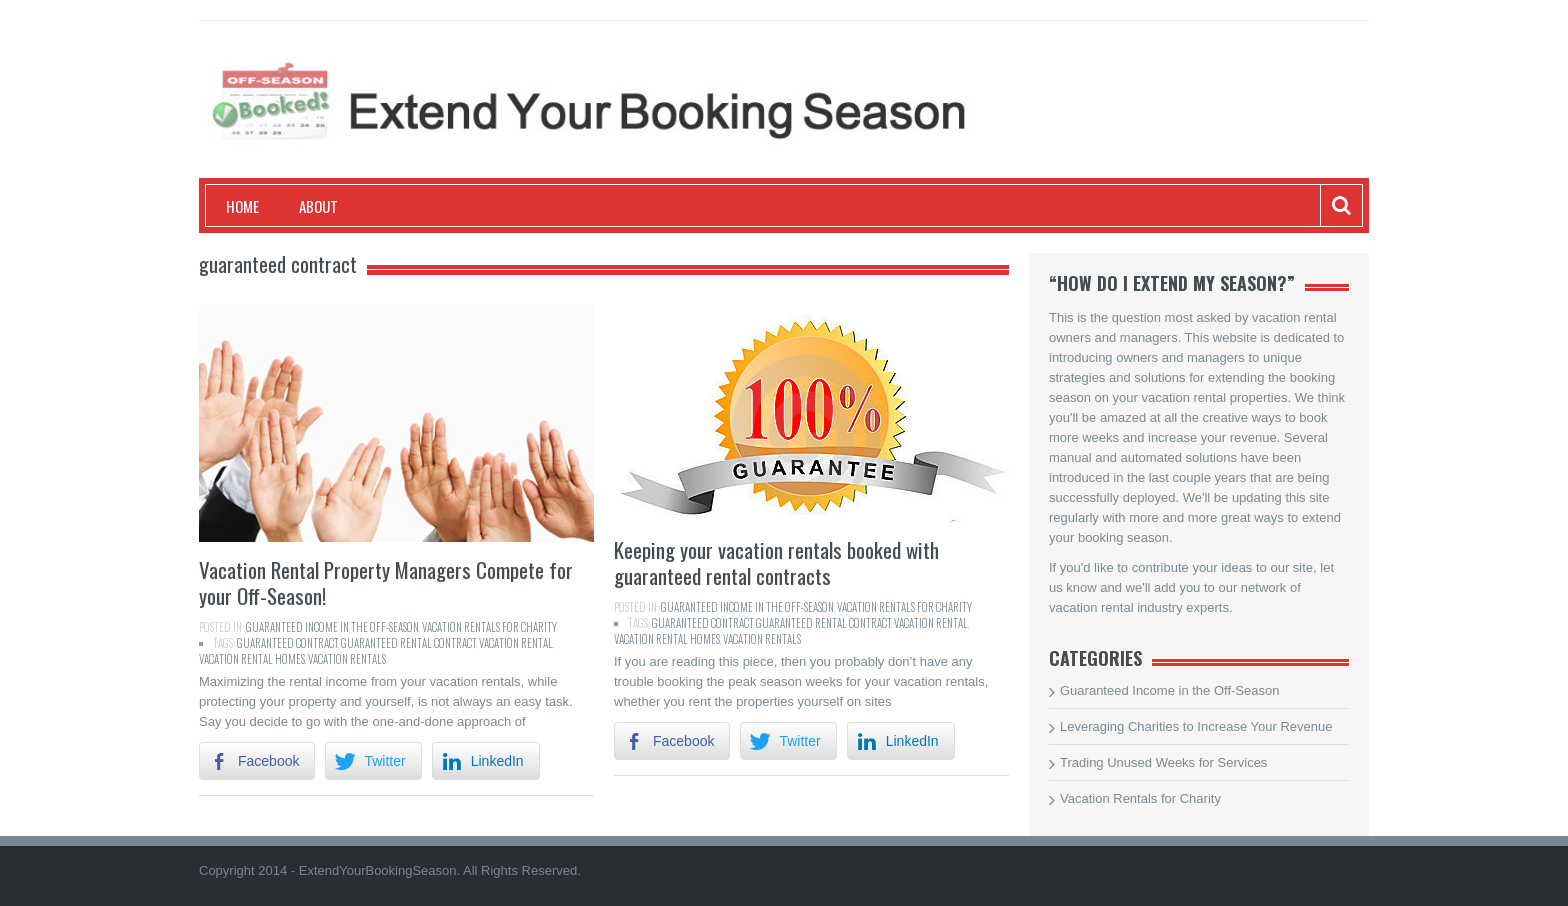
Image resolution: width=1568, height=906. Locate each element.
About (318, 206)
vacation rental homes (252, 659)
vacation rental (516, 643)
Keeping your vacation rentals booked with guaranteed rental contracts (776, 562)
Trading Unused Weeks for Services (1163, 762)
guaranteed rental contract (408, 643)
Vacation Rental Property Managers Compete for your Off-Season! (386, 582)
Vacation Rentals (347, 659)
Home (242, 206)
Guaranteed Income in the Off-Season (332, 627)
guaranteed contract (287, 643)
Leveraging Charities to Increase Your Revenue (1196, 726)
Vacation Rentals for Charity (489, 627)
